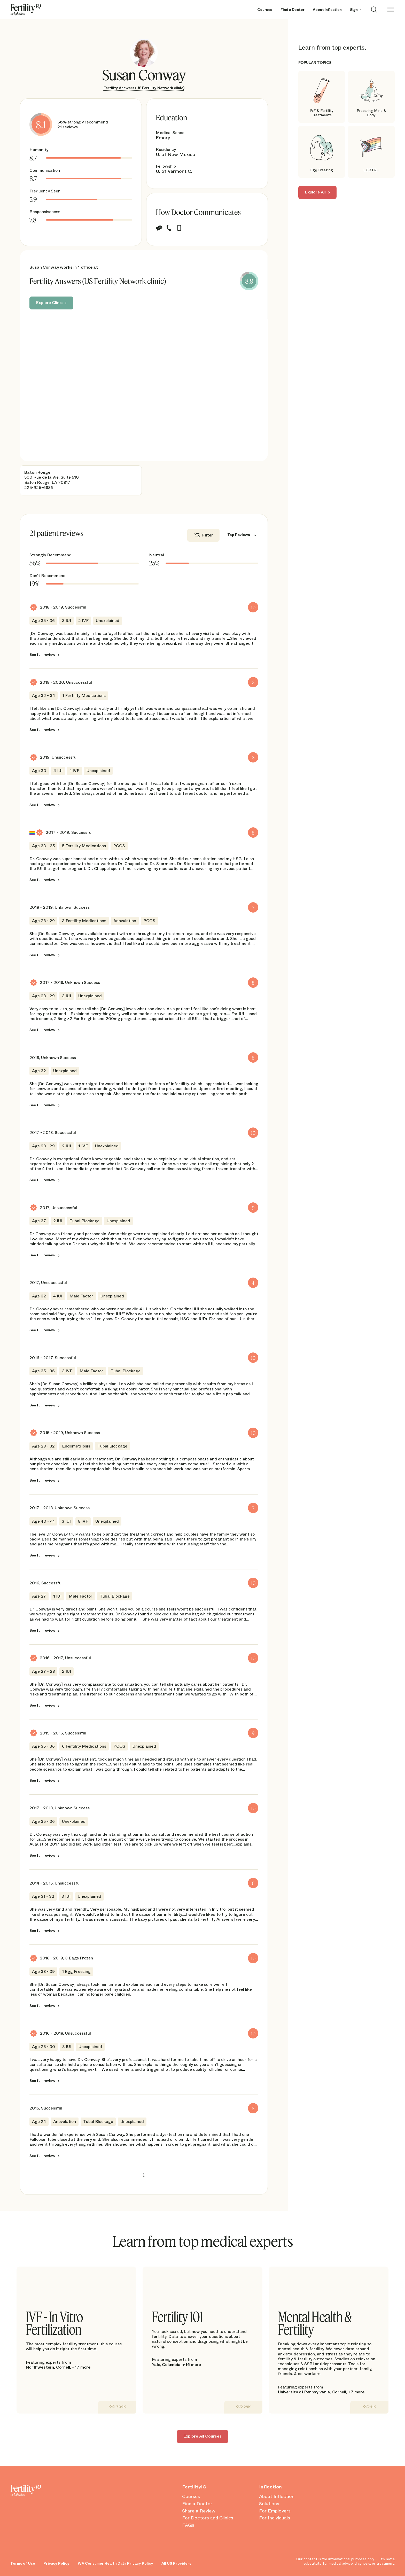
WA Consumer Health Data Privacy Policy (115, 2563)
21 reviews (67, 126)
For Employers (275, 2511)
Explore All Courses (202, 2436)
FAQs (188, 2525)
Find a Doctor (293, 9)
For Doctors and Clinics (207, 2518)
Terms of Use (22, 2563)
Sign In (356, 9)
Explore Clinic (49, 303)
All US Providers (176, 2563)
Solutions (269, 2504)
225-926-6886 (38, 488)
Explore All (315, 192)
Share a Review (198, 2511)
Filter (207, 535)
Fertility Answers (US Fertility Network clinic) (144, 87)
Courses (264, 9)
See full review (42, 654)
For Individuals (274, 2518)
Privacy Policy (56, 2563)
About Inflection (327, 9)
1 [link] (144, 2175)
